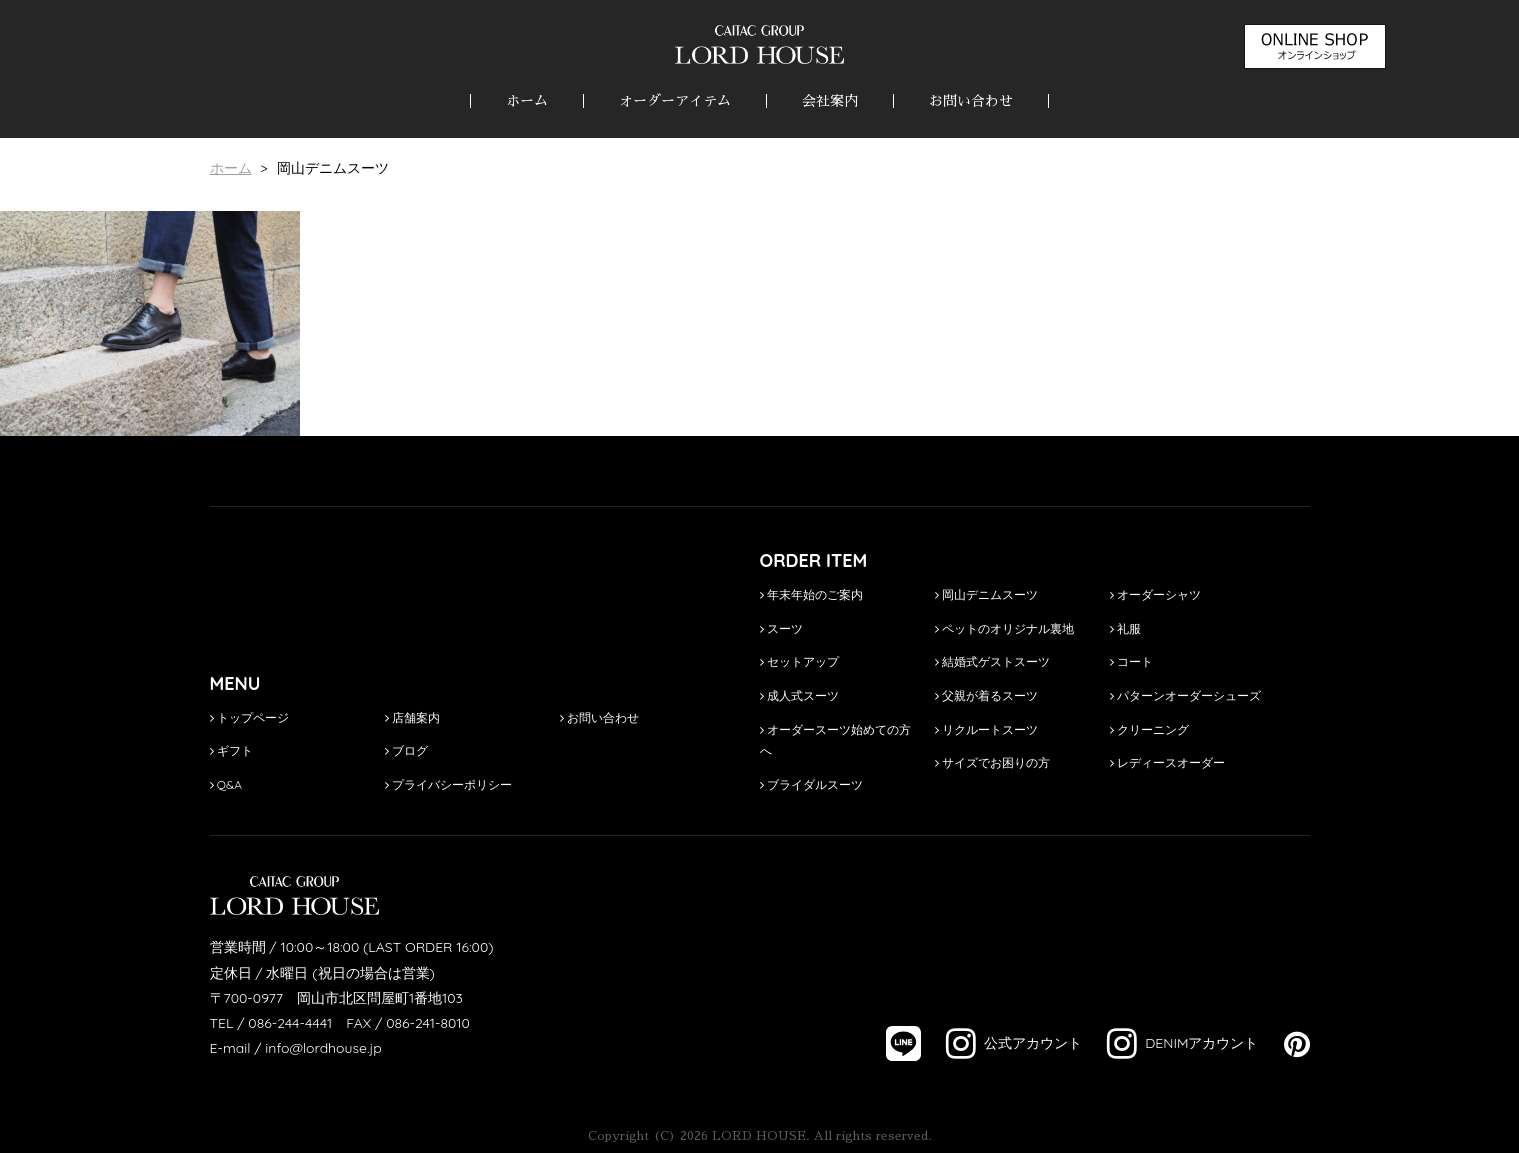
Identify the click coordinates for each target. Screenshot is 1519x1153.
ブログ (406, 750)
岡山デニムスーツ (986, 594)
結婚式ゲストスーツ (992, 661)
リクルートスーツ (986, 729)
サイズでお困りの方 (992, 762)
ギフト (231, 750)
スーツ (781, 628)
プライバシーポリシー (448, 784)
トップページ (249, 717)
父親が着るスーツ (986, 695)
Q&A (226, 784)
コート (1131, 661)
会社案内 (830, 101)
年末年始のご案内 (811, 594)
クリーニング (1149, 729)
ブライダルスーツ (811, 784)
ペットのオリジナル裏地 (1004, 628)
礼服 (1125, 628)
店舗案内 (412, 717)
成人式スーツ (799, 695)
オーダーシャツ (1155, 594)
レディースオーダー (1167, 762)
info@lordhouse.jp (323, 1048)
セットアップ (799, 661)
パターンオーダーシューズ (1185, 695)
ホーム (527, 101)
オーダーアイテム (675, 101)
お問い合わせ (971, 101)
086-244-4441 (290, 1023)
